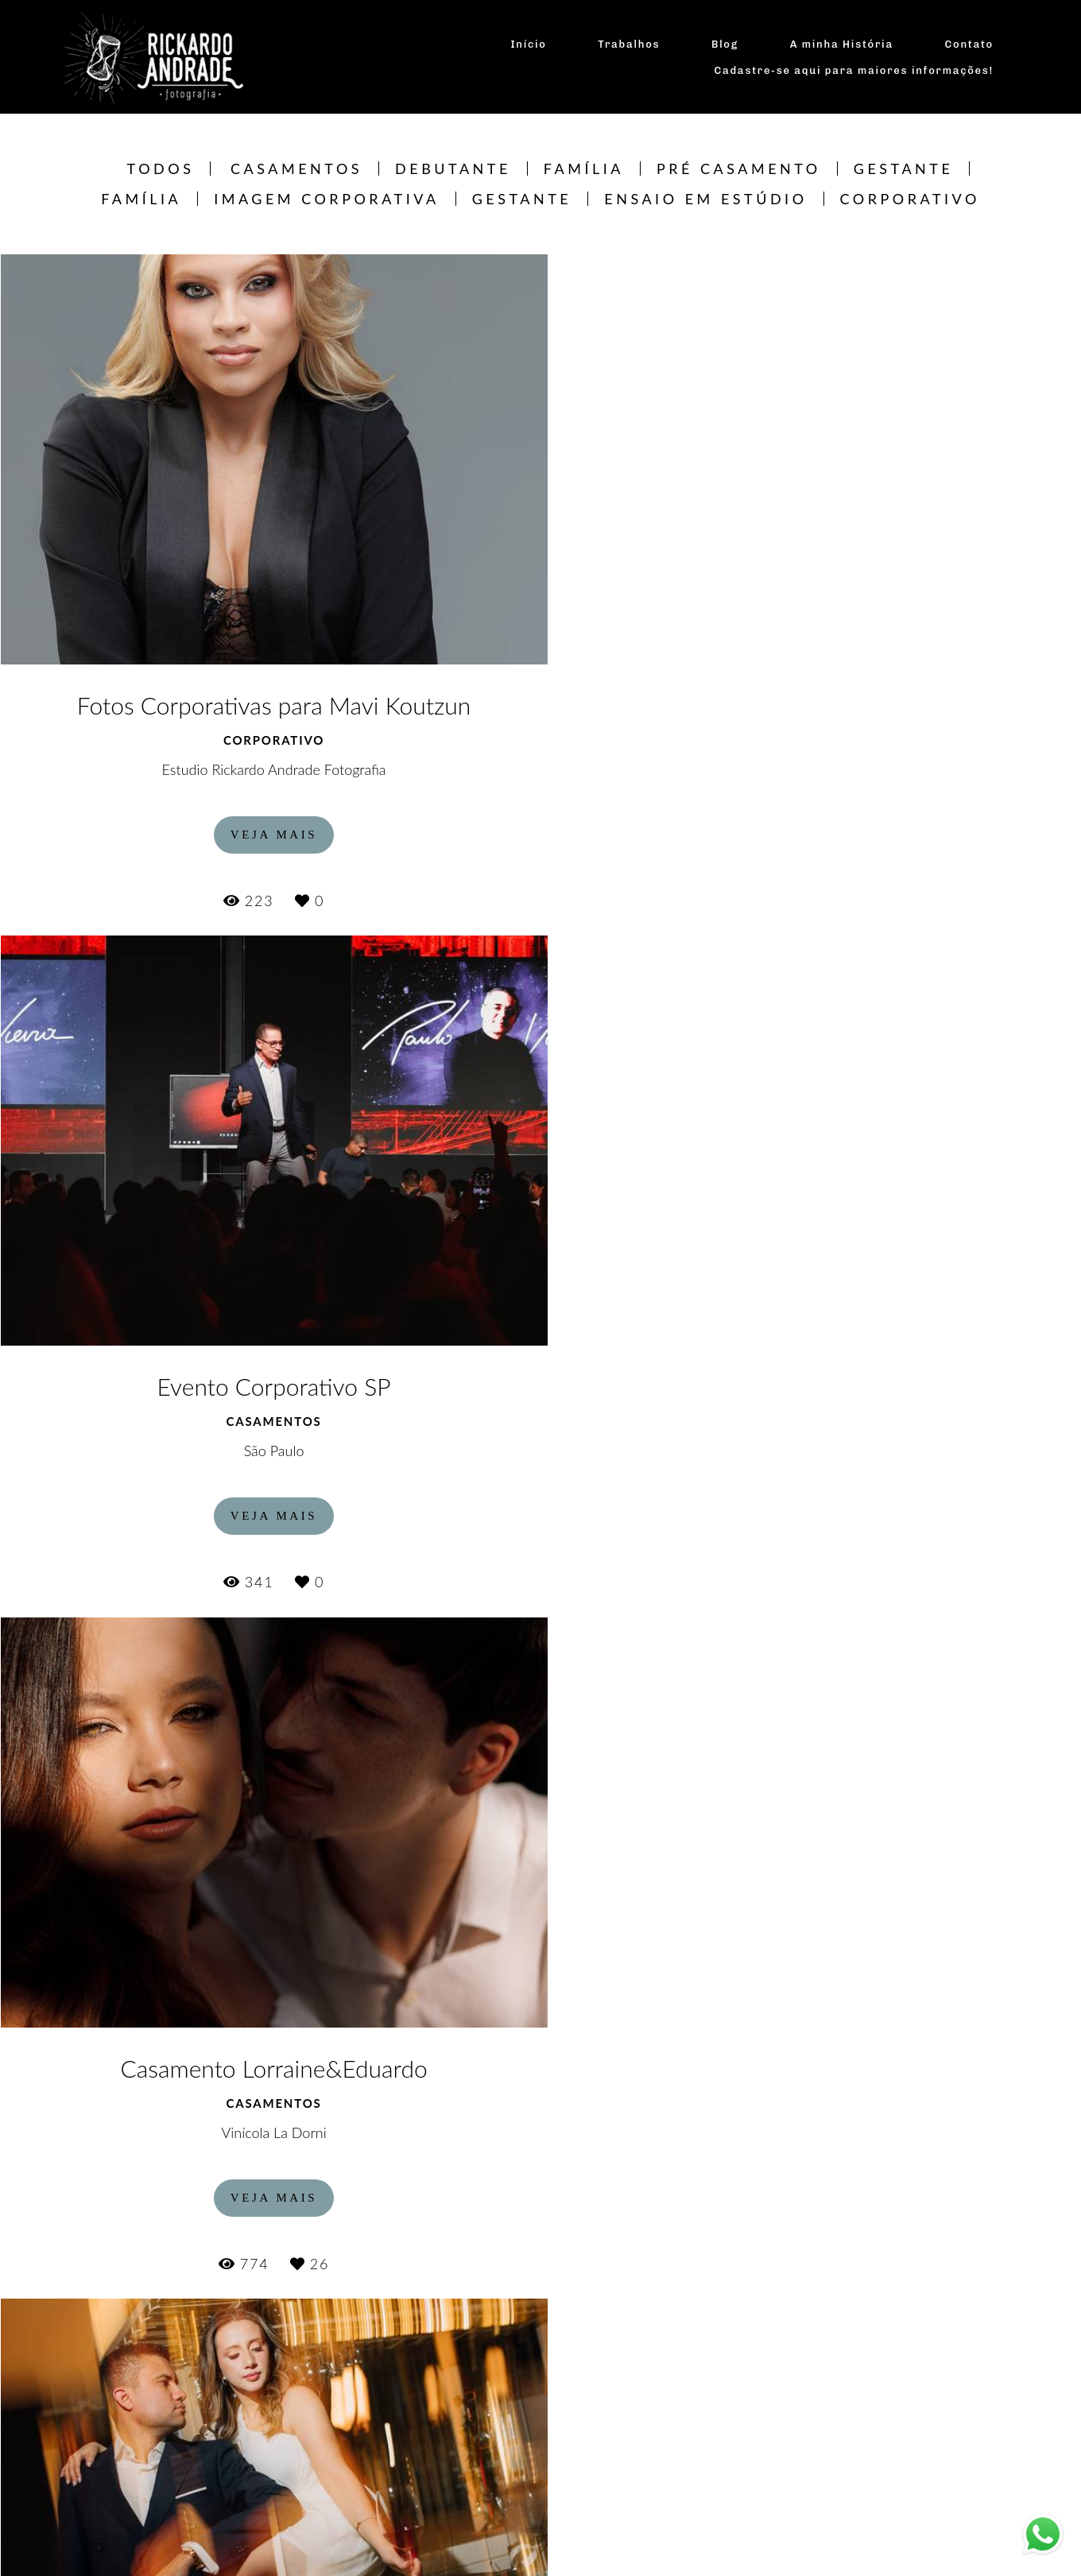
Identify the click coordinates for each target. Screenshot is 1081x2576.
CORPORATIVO (910, 199)
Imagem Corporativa (326, 199)
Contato (969, 44)
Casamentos (296, 168)
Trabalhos (629, 44)
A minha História (841, 44)
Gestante (904, 168)
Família (584, 168)
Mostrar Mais (541, 2475)
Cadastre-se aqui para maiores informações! (854, 70)
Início (528, 44)
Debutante (453, 168)
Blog (724, 44)
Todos (161, 168)
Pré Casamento (739, 168)
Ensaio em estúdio (705, 199)
